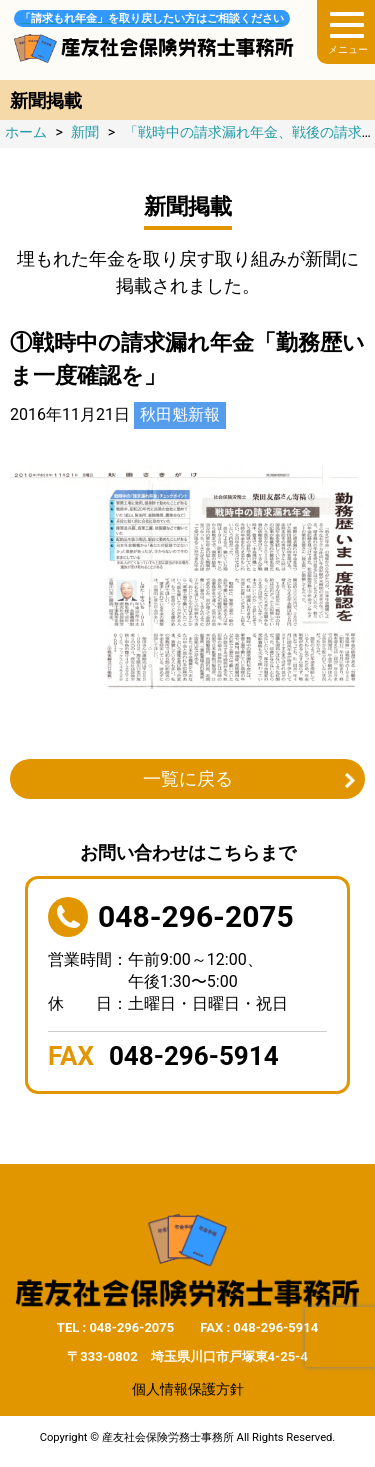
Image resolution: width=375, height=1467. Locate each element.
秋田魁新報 (180, 414)
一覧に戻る (188, 778)
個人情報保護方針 (188, 1389)
